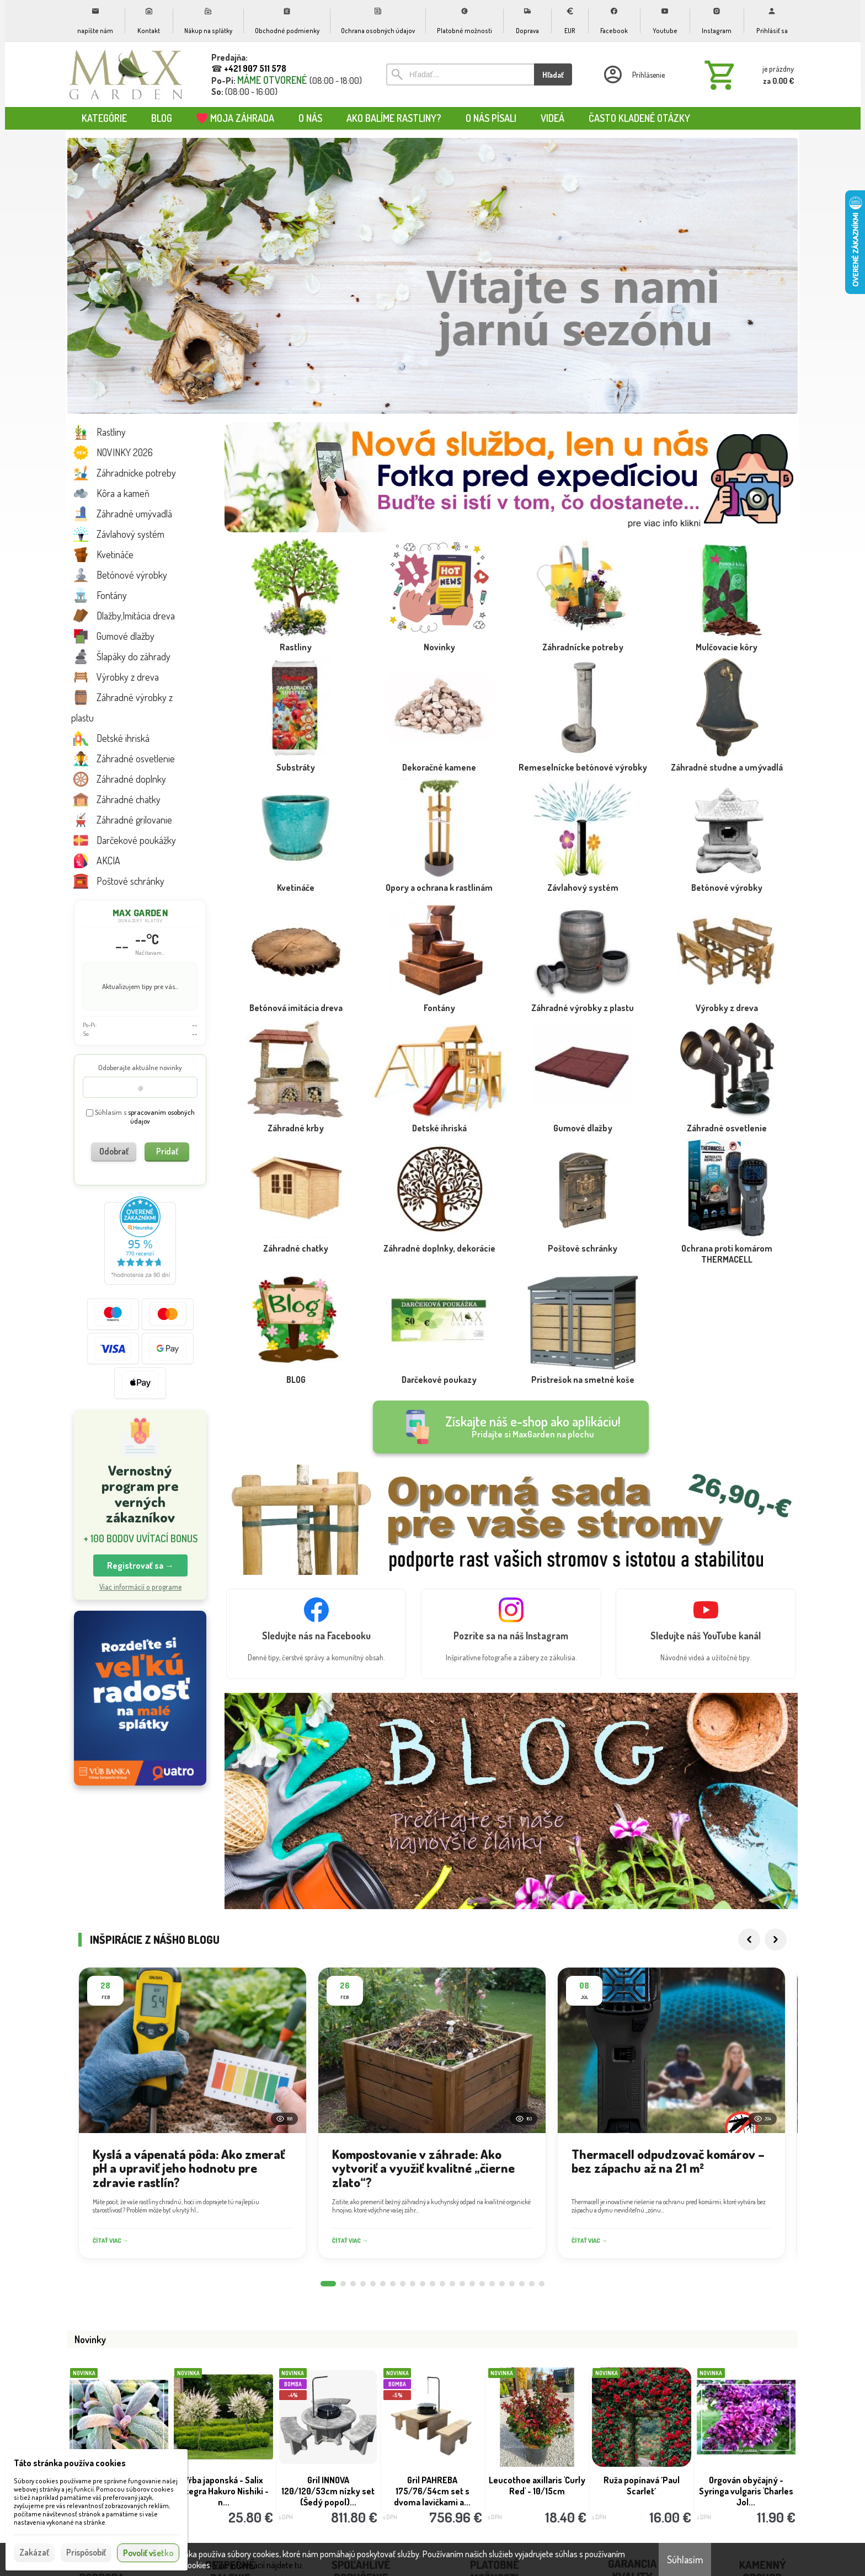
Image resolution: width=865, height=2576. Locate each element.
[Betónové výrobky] (726, 860)
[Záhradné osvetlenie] (726, 1100)
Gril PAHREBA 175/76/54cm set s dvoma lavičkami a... (432, 2491)
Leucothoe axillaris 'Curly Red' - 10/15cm (537, 2486)
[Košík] (747, 74)
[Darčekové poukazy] (439, 1352)
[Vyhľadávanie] (460, 74)
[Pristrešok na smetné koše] (582, 1352)
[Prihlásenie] (633, 74)
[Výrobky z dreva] (726, 980)
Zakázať (34, 2552)
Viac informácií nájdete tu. (258, 2564)
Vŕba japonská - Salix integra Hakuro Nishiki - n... (223, 2491)
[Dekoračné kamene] (439, 739)
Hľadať (553, 74)
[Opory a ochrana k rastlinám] (439, 860)
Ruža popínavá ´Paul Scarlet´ (642, 2486)
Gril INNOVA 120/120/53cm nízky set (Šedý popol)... (328, 2491)
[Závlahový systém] (582, 860)
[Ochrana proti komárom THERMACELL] (726, 1226)
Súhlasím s (140, 1117)
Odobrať (114, 1151)
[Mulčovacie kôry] (726, 619)
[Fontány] (439, 980)
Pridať (167, 1151)
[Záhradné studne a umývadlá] (726, 739)
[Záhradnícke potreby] (582, 619)
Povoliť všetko (148, 2552)
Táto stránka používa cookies (70, 2462)
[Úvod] (126, 74)
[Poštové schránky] (582, 1220)
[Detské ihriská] (439, 1100)
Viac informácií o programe (140, 1586)
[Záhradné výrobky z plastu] (582, 980)
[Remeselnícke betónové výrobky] (582, 739)
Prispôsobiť (86, 2552)
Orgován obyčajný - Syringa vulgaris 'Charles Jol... (746, 2491)
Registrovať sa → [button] (140, 1565)
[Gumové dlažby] (582, 1100)
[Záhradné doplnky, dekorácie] (439, 1220)
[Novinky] (439, 619)
